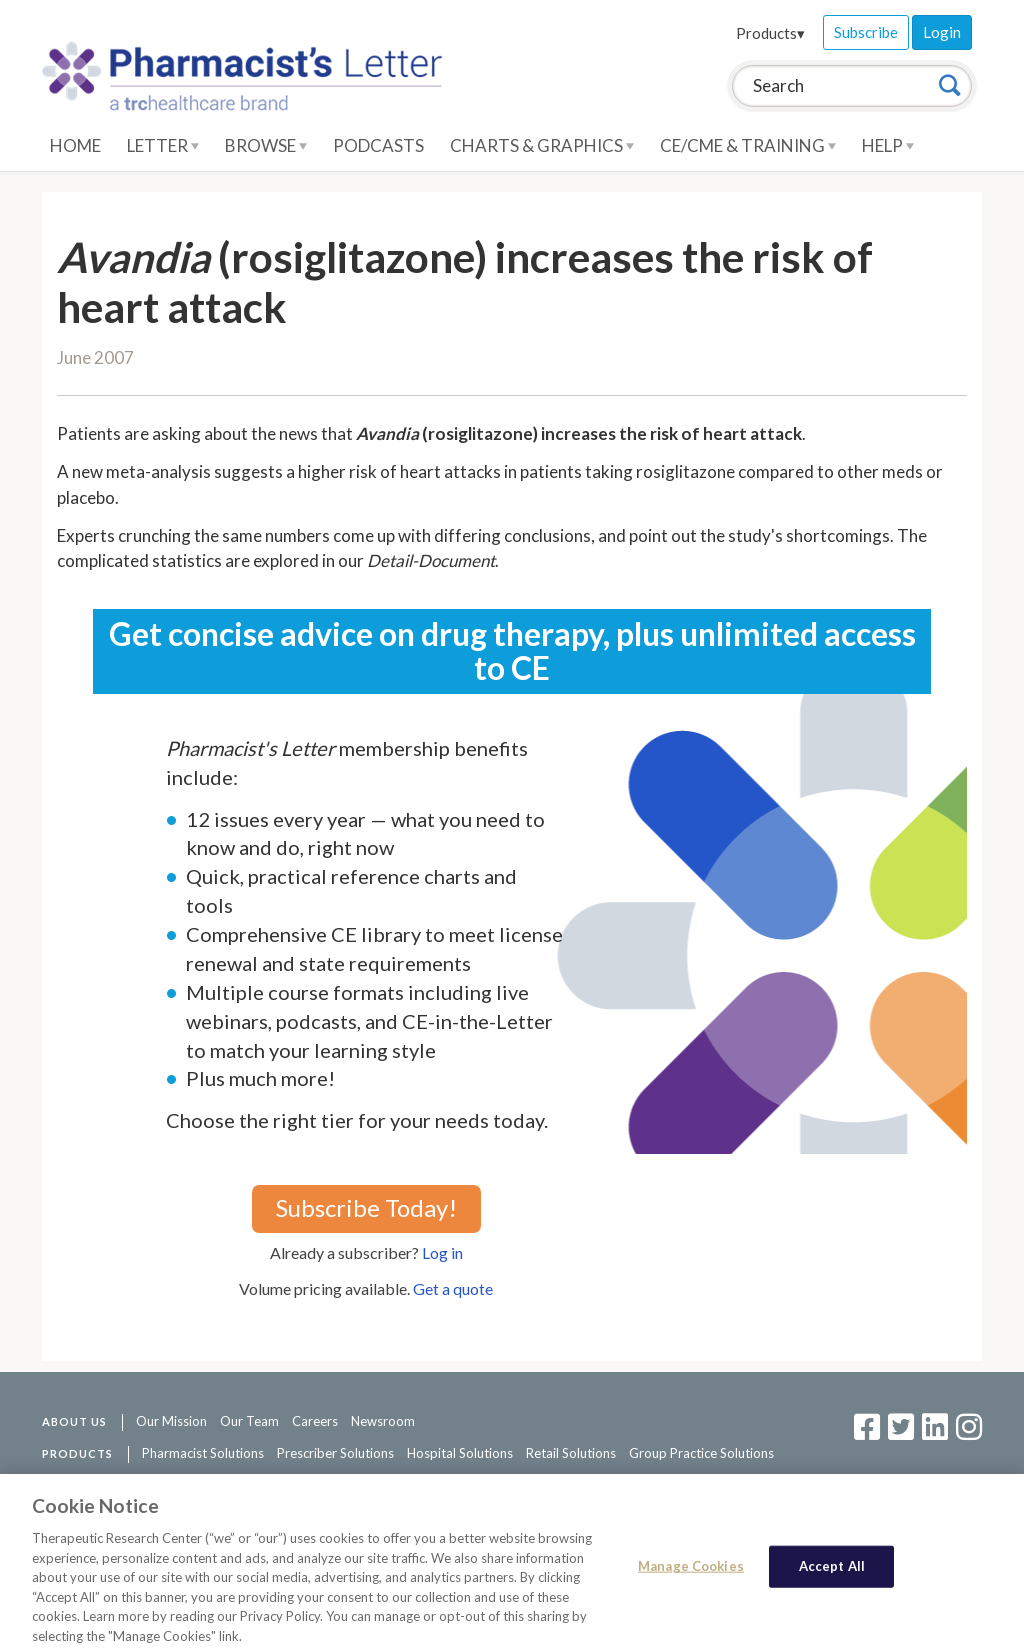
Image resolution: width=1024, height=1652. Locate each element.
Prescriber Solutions (335, 1453)
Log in (442, 1252)
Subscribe (866, 32)
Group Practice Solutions (701, 1453)
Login (942, 32)
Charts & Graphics (542, 145)
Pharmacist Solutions (203, 1453)
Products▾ (770, 33)
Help (888, 145)
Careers (315, 1421)
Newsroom (383, 1421)
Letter (163, 145)
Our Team (249, 1421)
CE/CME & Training (748, 145)
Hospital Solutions (460, 1453)
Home (75, 145)
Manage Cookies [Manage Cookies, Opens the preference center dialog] (691, 1571)
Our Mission (171, 1421)
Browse (266, 145)
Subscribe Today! (366, 1207)
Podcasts (378, 145)
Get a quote (453, 1288)
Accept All (832, 1571)
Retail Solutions (571, 1453)
